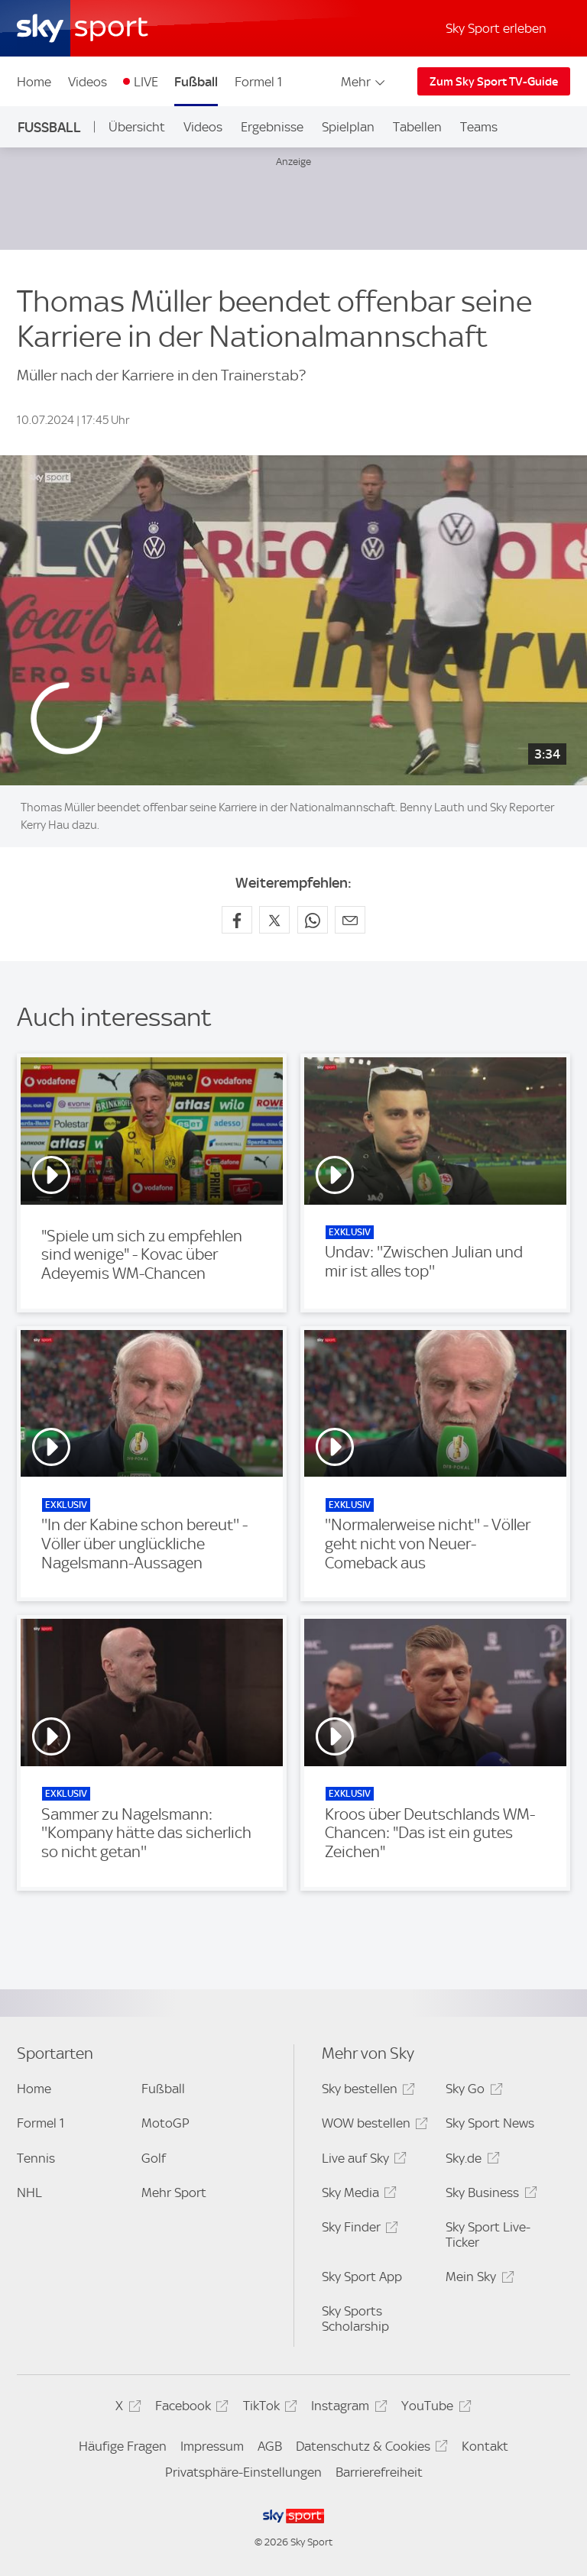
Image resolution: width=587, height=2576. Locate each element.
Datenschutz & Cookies (369, 2448)
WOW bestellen (372, 2125)
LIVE (146, 81)
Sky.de (470, 2160)
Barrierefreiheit (379, 2472)
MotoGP (165, 2123)
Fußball (196, 81)
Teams (479, 126)
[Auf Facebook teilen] (237, 920)
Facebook (189, 2408)
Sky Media (357, 2195)
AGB (270, 2446)
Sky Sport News (490, 2123)
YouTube (433, 2408)
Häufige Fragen (123, 2446)
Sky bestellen (366, 2091)
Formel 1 (258, 81)
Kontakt (485, 2446)
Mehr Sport (173, 2192)
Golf (153, 2158)
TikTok (268, 2408)
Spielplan (348, 126)
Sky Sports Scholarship (355, 2318)
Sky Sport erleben (496, 28)
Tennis (36, 2158)
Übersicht (137, 126)
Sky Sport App (362, 2276)
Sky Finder (358, 2229)
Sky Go (472, 2091)
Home (34, 81)
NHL (29, 2192)
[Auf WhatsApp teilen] (312, 920)
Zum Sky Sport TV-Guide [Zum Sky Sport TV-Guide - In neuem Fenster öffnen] (494, 82)
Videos (87, 81)
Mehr (364, 81)
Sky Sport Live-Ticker (488, 2234)
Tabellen (417, 126)
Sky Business (489, 2195)
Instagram (346, 2408)
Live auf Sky (362, 2160)
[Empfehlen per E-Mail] (350, 920)
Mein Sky (477, 2279)
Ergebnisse (272, 126)
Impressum (212, 2446)
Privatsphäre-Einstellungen (243, 2472)
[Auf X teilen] (274, 920)
